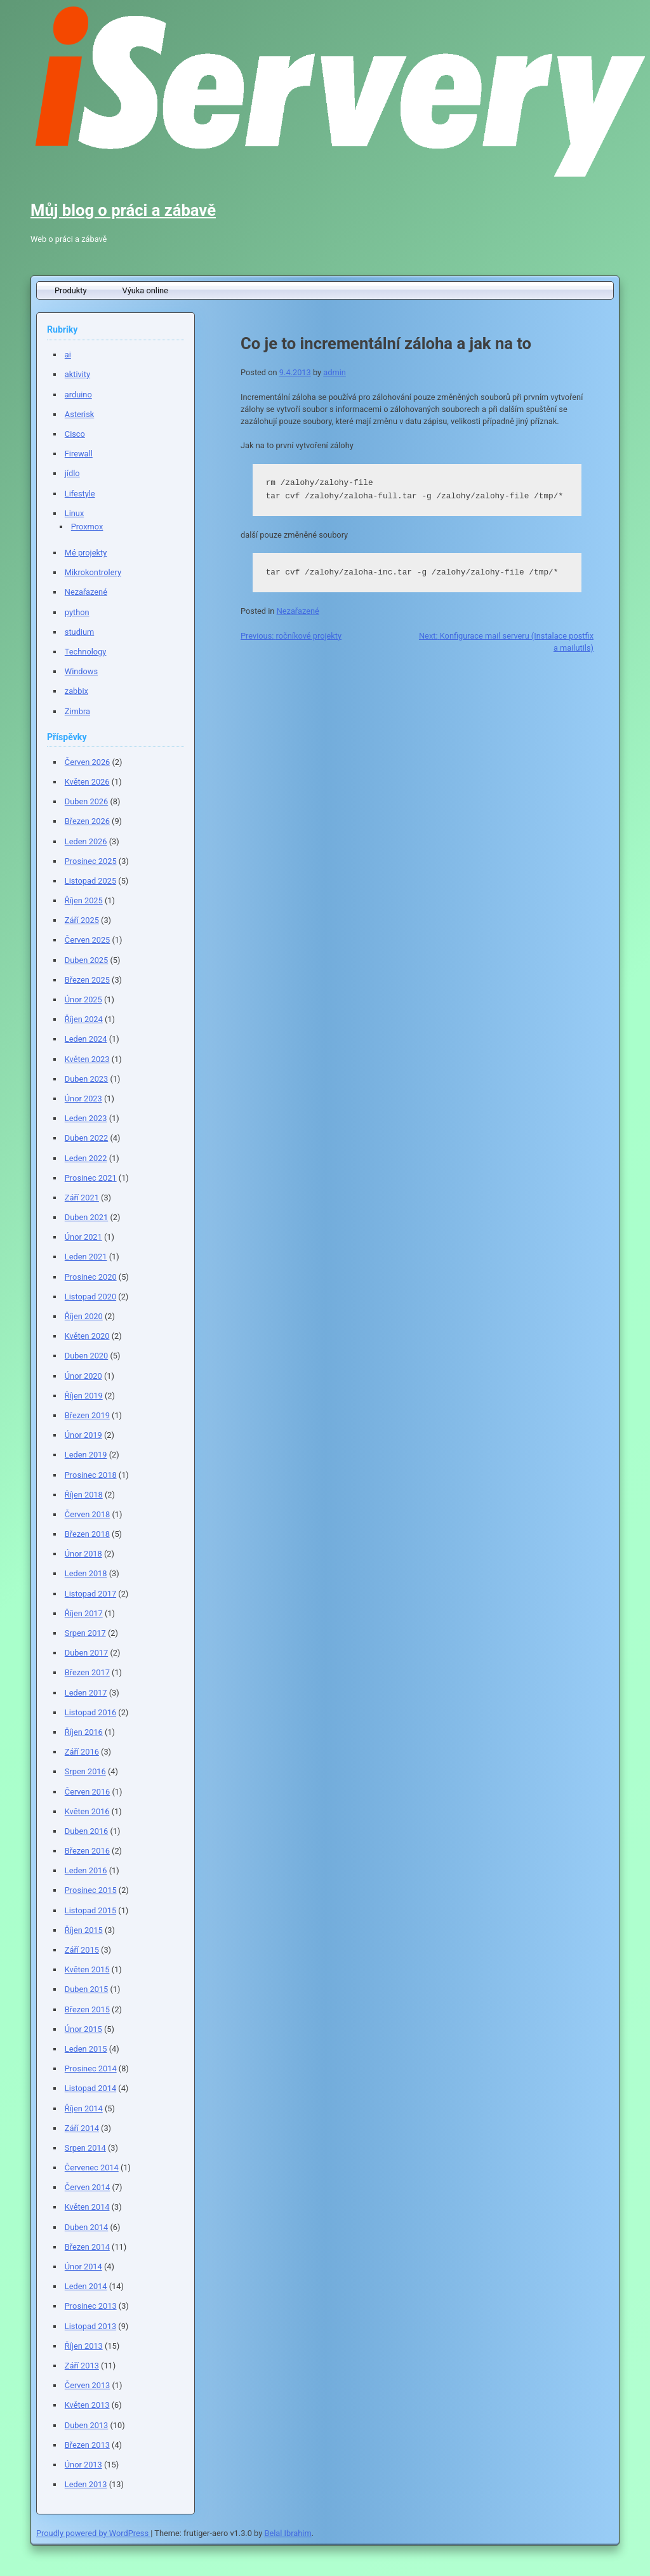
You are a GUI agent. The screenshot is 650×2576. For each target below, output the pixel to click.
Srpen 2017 (85, 1633)
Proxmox (87, 526)
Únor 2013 (83, 2464)
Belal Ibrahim (287, 2533)
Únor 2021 (83, 1237)
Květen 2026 (87, 782)
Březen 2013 (87, 2445)
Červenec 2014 (92, 2167)
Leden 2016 (86, 1870)
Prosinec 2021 (91, 1178)
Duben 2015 (86, 1989)
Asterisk (79, 414)
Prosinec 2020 (91, 1277)
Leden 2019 (86, 1454)
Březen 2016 (87, 1851)
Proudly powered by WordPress (93, 2533)
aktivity (77, 374)
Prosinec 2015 (91, 1890)
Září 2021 (82, 1197)
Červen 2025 (87, 940)
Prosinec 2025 (91, 861)
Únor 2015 (83, 2029)
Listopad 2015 (90, 1910)
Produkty (71, 290)
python (77, 612)
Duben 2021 (86, 1217)
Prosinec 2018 (91, 1475)
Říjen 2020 (84, 1316)
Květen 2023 (87, 1059)
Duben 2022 (86, 1138)
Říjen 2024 (84, 1019)
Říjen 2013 (84, 2346)
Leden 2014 (86, 2286)
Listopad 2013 (90, 2326)
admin (334, 372)
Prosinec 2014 (91, 2068)
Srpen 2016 (85, 1771)
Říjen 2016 (84, 1732)
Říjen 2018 (84, 1494)
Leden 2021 (86, 1256)
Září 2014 (82, 2128)
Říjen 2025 (84, 900)
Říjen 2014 (84, 2108)
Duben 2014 (86, 2227)
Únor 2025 (83, 999)
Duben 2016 (86, 1831)
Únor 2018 (83, 1553)
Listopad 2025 (90, 881)
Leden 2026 (86, 841)
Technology (86, 651)
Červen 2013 (87, 2385)
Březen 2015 (87, 2009)
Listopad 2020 (90, 1296)
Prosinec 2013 (91, 2306)
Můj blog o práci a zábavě (123, 210)
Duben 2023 (86, 1079)
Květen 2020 (87, 1336)
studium (79, 632)
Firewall (79, 453)
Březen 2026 (87, 821)
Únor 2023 (83, 1098)
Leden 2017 (86, 1692)
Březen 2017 (87, 1672)
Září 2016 (82, 1751)
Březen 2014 (87, 2247)
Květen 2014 (87, 2207)
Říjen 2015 (84, 1930)
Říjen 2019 (84, 1395)
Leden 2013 (86, 2484)
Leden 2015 (86, 2049)
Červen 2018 (87, 1514)
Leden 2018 (86, 1573)
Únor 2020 (83, 1376)
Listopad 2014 (90, 2088)
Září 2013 (82, 2365)
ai (68, 354)
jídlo (72, 473)
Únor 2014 (83, 2266)
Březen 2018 (87, 1534)
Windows (81, 671)
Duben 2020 (86, 1355)
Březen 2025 (87, 980)
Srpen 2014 (85, 2148)
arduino (78, 394)
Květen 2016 (87, 1811)
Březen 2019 (87, 1415)
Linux (74, 513)
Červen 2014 (87, 2187)
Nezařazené (298, 611)
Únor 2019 (83, 1435)
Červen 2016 (87, 1791)
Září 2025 (82, 920)
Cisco (75, 434)
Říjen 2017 (84, 1613)
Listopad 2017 (90, 1593)
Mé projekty (86, 552)
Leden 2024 (86, 1039)
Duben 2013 (86, 2425)
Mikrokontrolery (93, 572)
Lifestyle (80, 493)
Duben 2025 (86, 960)
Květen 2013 (87, 2405)
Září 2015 (82, 1950)
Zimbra (77, 711)
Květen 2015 (87, 1969)
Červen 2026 (87, 762)
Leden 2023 (86, 1118)
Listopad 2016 (90, 1712)
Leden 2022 (86, 1158)
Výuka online (145, 290)
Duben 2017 (86, 1652)
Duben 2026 (86, 801)
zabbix (76, 691)
